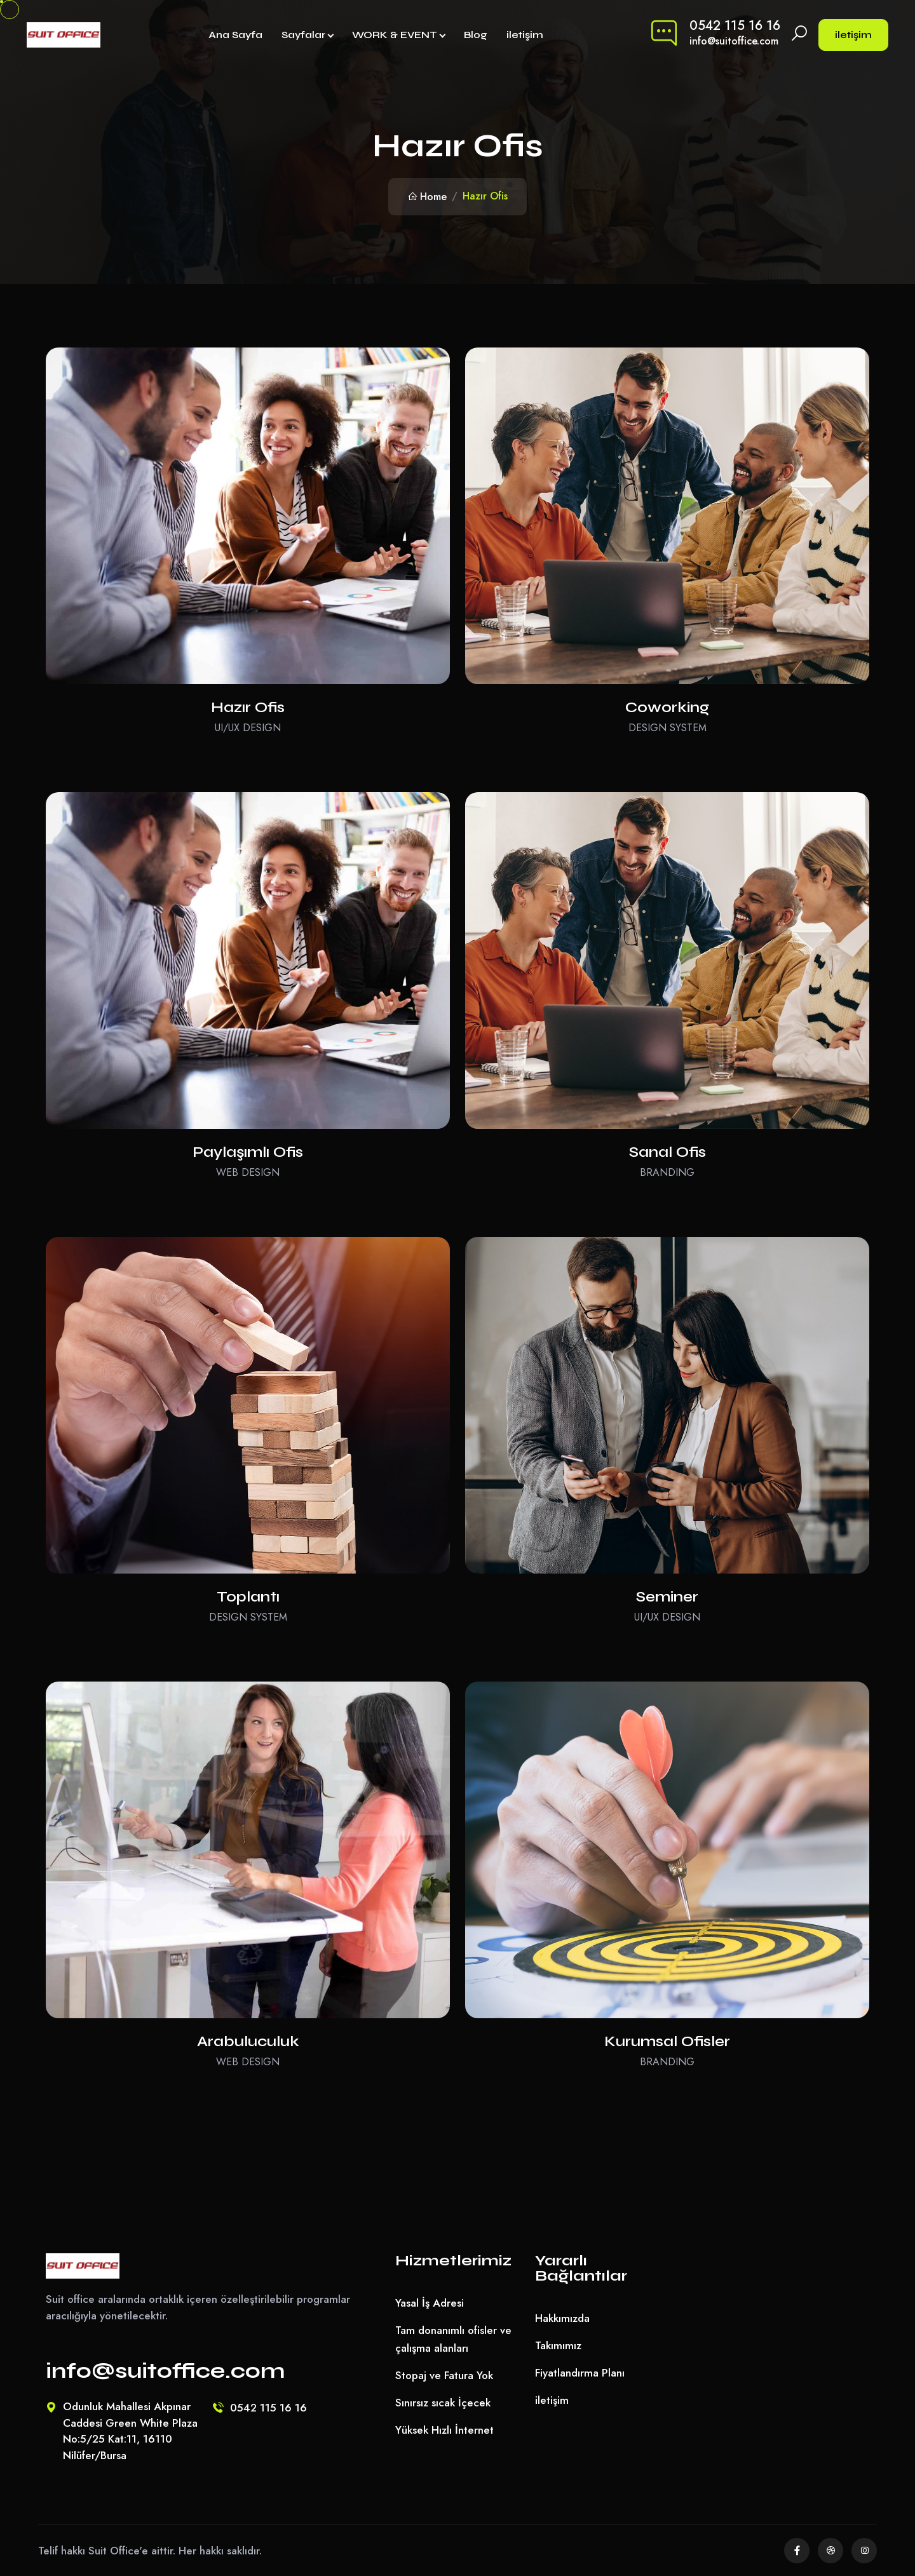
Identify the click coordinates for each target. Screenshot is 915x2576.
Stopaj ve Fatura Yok (444, 2375)
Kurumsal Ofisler (667, 2041)
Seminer (667, 1597)
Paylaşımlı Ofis (248, 1152)
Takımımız (558, 2345)
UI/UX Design (248, 727)
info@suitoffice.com (733, 41)
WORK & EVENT (394, 35)
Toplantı (248, 1597)
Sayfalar (303, 35)
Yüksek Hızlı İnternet (444, 2430)
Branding (667, 1172)
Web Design (248, 1172)
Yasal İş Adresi (429, 2302)
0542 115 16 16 (734, 26)
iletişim (524, 35)
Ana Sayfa (235, 35)
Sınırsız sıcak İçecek (443, 2402)
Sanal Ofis (667, 1152)
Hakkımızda (562, 2318)
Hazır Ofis (248, 707)
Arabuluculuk (248, 2041)
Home (427, 196)
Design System (667, 727)
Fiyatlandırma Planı (580, 2372)
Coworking (667, 707)
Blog (475, 35)
